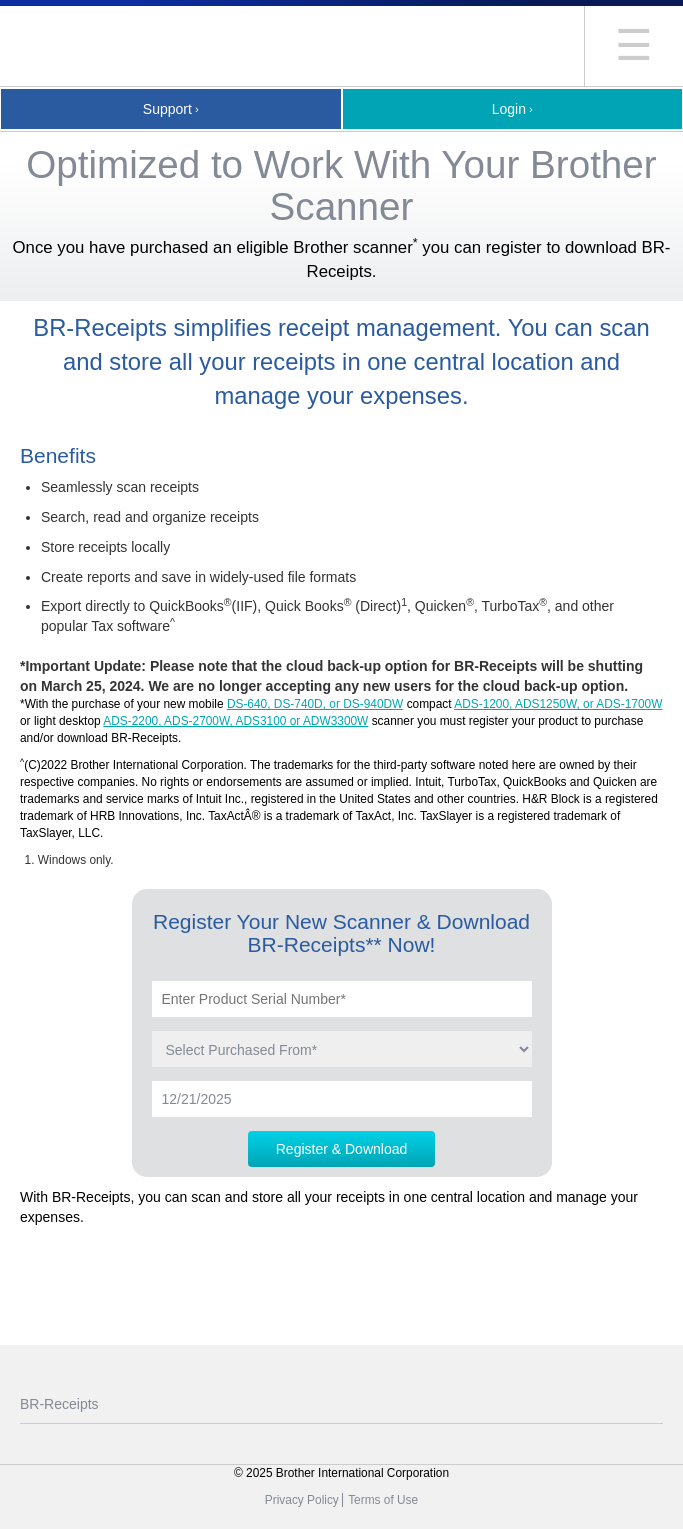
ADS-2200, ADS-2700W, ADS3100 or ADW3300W (235, 721)
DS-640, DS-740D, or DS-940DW (315, 704)
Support (167, 109)
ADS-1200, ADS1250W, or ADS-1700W (558, 704)
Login (509, 109)
